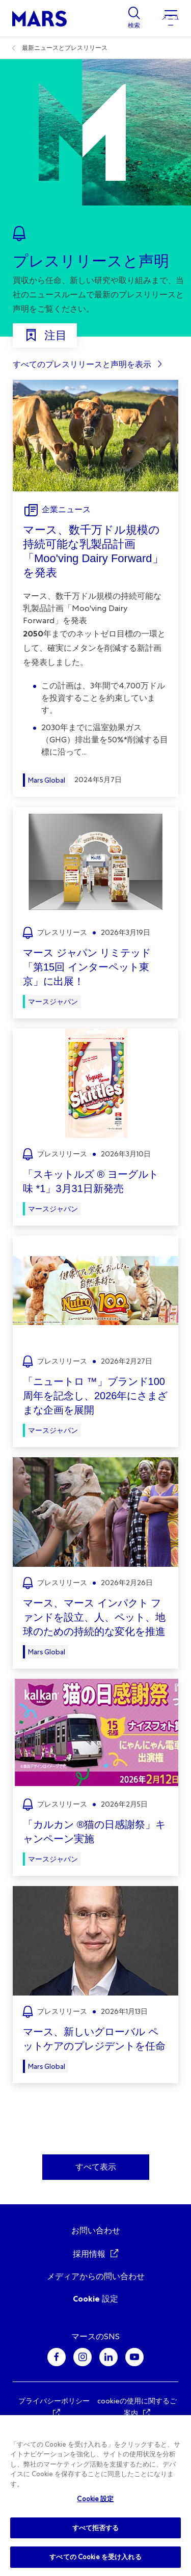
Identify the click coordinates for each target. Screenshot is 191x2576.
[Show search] (134, 18)
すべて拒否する (95, 2528)
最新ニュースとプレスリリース (64, 47)
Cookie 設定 (95, 2299)
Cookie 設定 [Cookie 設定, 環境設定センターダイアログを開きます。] (95, 2499)
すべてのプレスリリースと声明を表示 (82, 364)
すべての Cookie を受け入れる (95, 2557)
